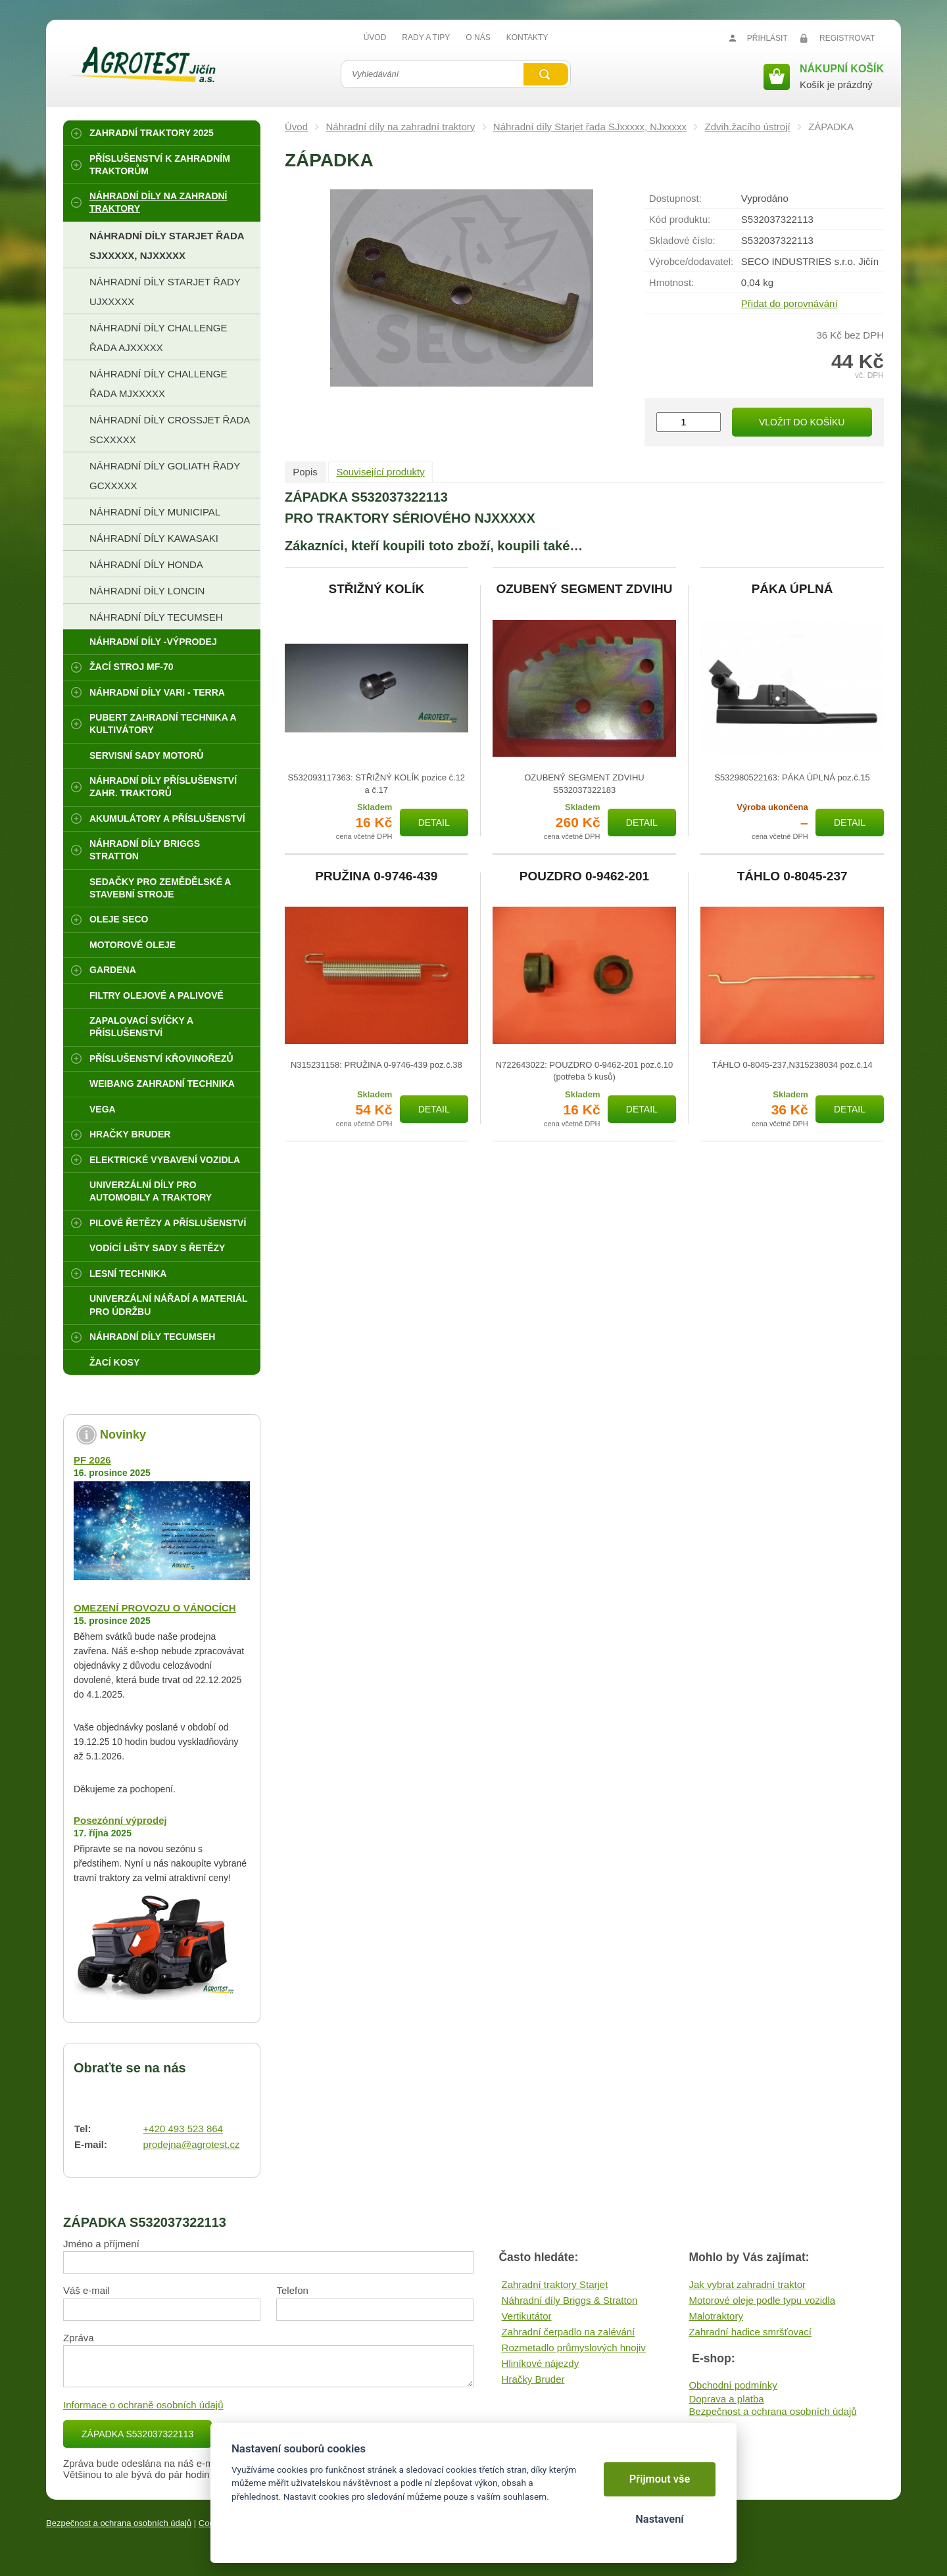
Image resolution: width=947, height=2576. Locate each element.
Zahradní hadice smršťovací (750, 2331)
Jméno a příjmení (101, 2243)
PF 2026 (92, 1460)
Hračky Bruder (533, 2379)
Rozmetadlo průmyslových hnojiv (574, 2347)
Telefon (292, 2290)
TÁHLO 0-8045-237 (792, 876)
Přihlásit (767, 38)
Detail (434, 822)
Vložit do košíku (801, 422)
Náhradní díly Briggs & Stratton (570, 2300)
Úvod (296, 126)
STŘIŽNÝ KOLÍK (376, 589)
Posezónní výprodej (120, 1820)
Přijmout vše (660, 2479)
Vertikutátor (527, 2316)
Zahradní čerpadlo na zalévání (568, 2331)
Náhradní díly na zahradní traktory (400, 126)
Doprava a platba (726, 2398)
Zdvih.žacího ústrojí (747, 126)
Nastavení (659, 2519)
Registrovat (847, 38)
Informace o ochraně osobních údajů (143, 2404)
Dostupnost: (675, 198)
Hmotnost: (671, 282)
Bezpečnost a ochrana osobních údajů (772, 2411)
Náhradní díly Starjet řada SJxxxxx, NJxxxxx (590, 126)
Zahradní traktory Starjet (555, 2284)
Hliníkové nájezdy (540, 2363)
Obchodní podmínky (733, 2385)
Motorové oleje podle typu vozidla (762, 2300)
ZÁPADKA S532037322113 (137, 2434)
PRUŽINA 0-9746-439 (376, 876)
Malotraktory (716, 2316)
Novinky (123, 1434)
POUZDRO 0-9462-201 (584, 876)
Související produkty (380, 471)
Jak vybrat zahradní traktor (747, 2284)
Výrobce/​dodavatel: (691, 261)
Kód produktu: (679, 219)
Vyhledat (545, 74)
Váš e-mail (86, 2290)
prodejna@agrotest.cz (191, 2144)
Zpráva (78, 2337)
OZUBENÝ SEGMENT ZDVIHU (584, 589)
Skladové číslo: (682, 240)
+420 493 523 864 (183, 2128)
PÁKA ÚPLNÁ (792, 589)
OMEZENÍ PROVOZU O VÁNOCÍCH (155, 1607)
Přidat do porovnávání (789, 303)
